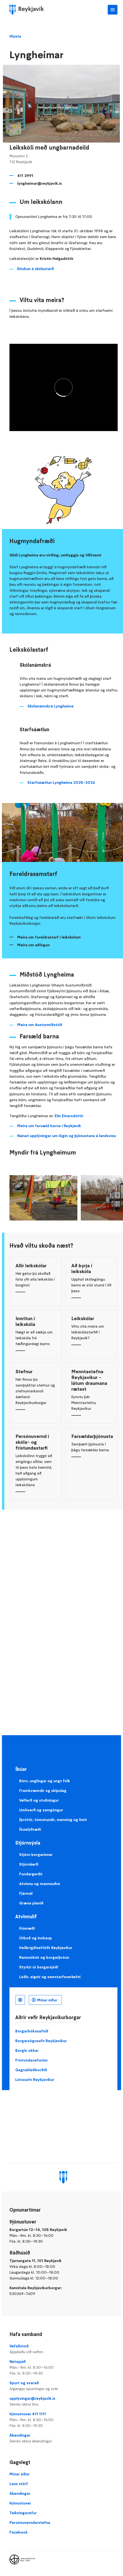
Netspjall (63, 2367)
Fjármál (26, 1893)
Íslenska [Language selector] (20, 2000)
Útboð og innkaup (35, 1937)
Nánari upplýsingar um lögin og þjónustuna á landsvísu (66, 1135)
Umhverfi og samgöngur (41, 1809)
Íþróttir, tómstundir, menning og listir (53, 1819)
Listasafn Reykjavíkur (34, 2079)
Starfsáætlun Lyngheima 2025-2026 (61, 782)
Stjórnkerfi (28, 1864)
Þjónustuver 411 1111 (63, 2419)
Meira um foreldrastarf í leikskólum (49, 937)
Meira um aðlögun (33, 944)
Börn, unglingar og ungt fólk (44, 1780)
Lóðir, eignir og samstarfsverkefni (50, 1976)
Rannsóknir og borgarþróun (44, 1957)
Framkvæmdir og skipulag (42, 1790)
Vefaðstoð (63, 2349)
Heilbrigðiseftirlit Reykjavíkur (45, 1947)
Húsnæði (27, 1928)
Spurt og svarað (63, 2385)
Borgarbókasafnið (31, 2031)
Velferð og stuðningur (39, 1800)
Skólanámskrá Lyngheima (50, 706)
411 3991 (25, 175)
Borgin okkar (27, 2050)
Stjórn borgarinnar (36, 1854)
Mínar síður (47, 2000)
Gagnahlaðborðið (31, 2069)
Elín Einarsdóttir (69, 1115)
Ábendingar (63, 2438)
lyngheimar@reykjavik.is (39, 183)
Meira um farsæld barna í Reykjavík (49, 1125)
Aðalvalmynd (112, 10)
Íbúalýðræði (30, 1829)
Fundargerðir (31, 1873)
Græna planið (31, 1903)
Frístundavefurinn (31, 2060)
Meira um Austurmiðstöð (39, 1024)
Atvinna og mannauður (39, 1883)
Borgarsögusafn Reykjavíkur (41, 2040)
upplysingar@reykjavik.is (63, 2401)
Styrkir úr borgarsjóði (38, 1967)
